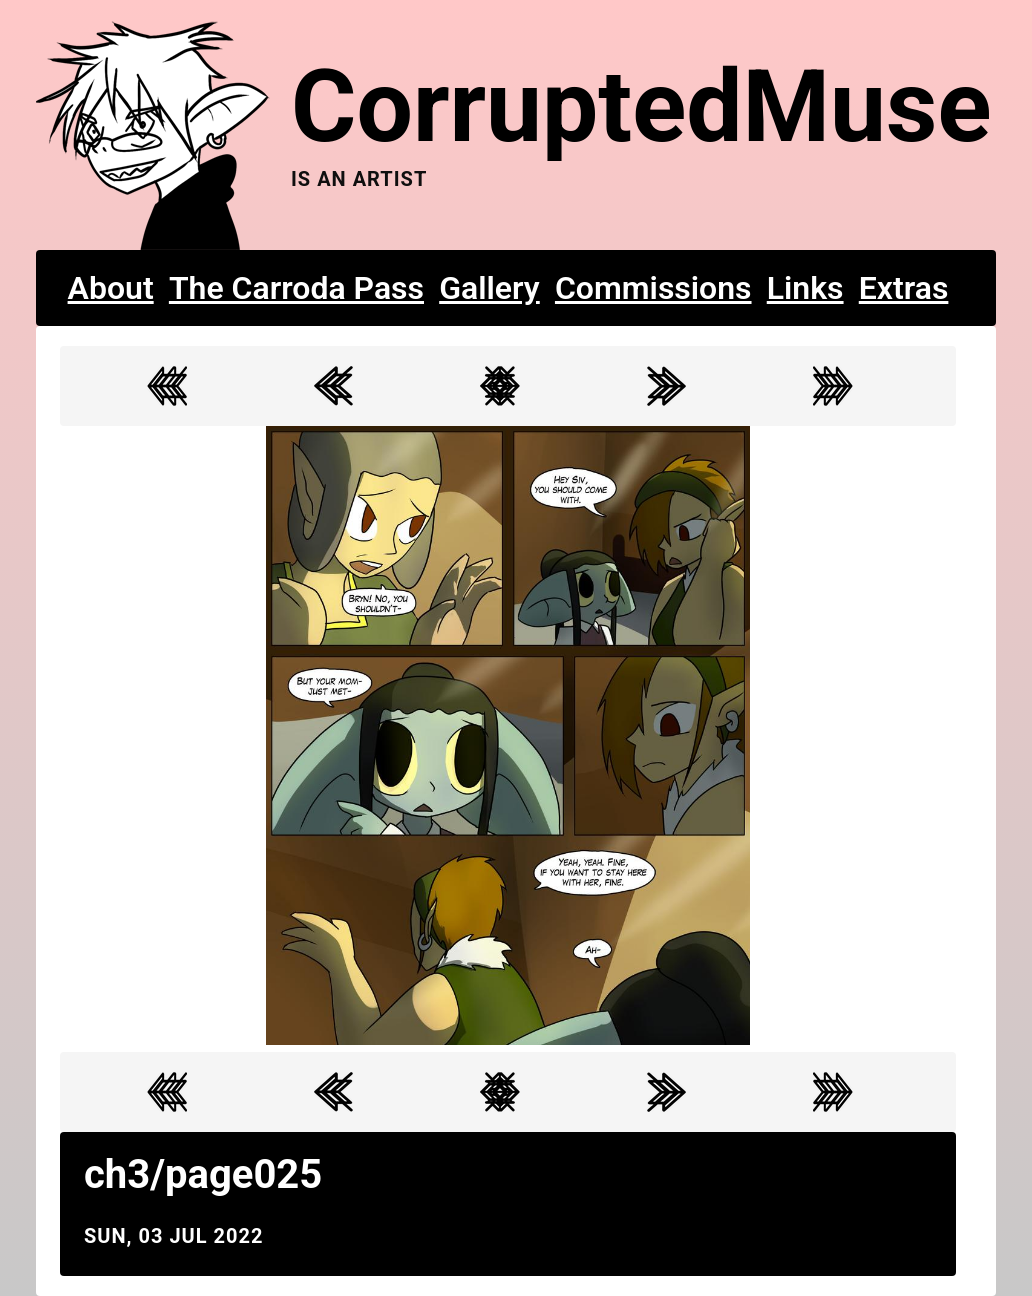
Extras (904, 288)
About (111, 288)
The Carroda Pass (296, 288)
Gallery (489, 288)
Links (805, 288)
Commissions (653, 288)
